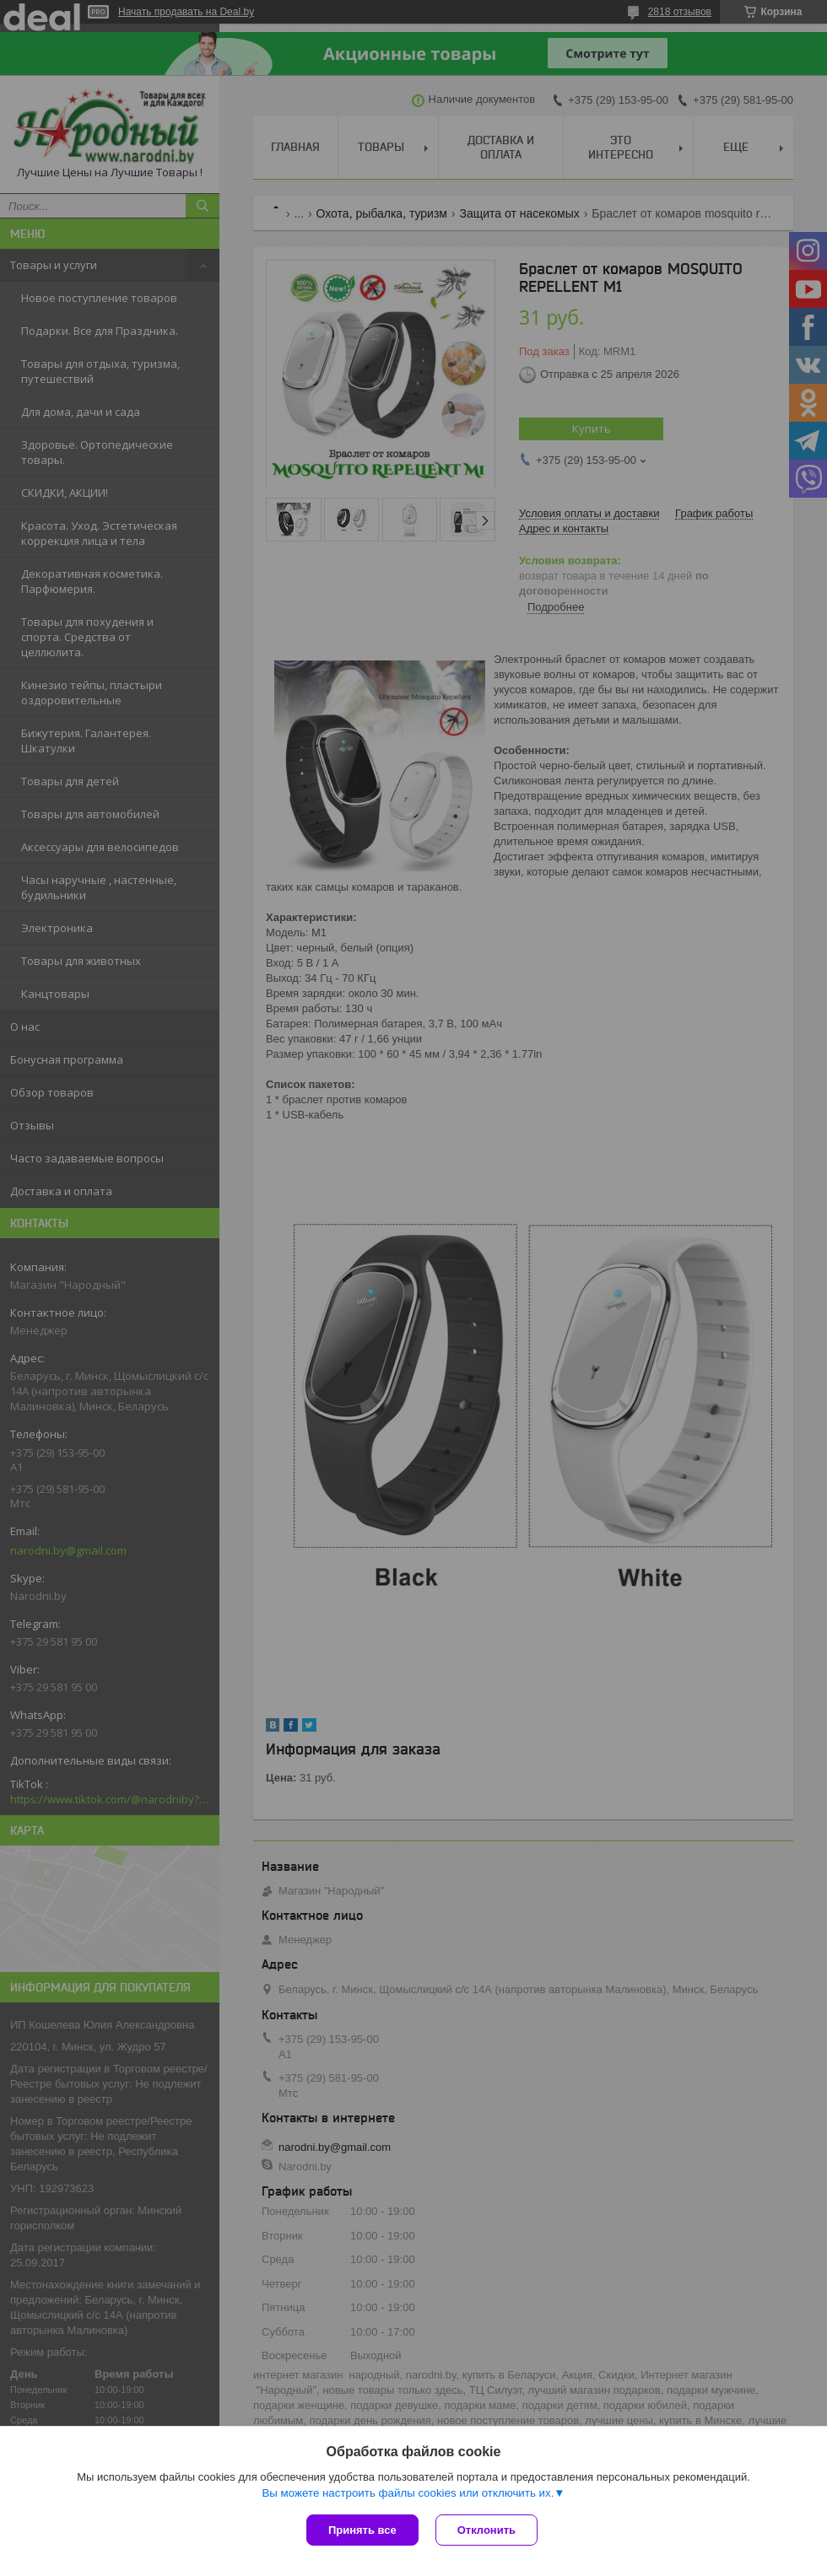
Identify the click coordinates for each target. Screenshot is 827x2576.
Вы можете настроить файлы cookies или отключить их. (408, 2493)
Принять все (362, 2530)
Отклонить (486, 2530)
